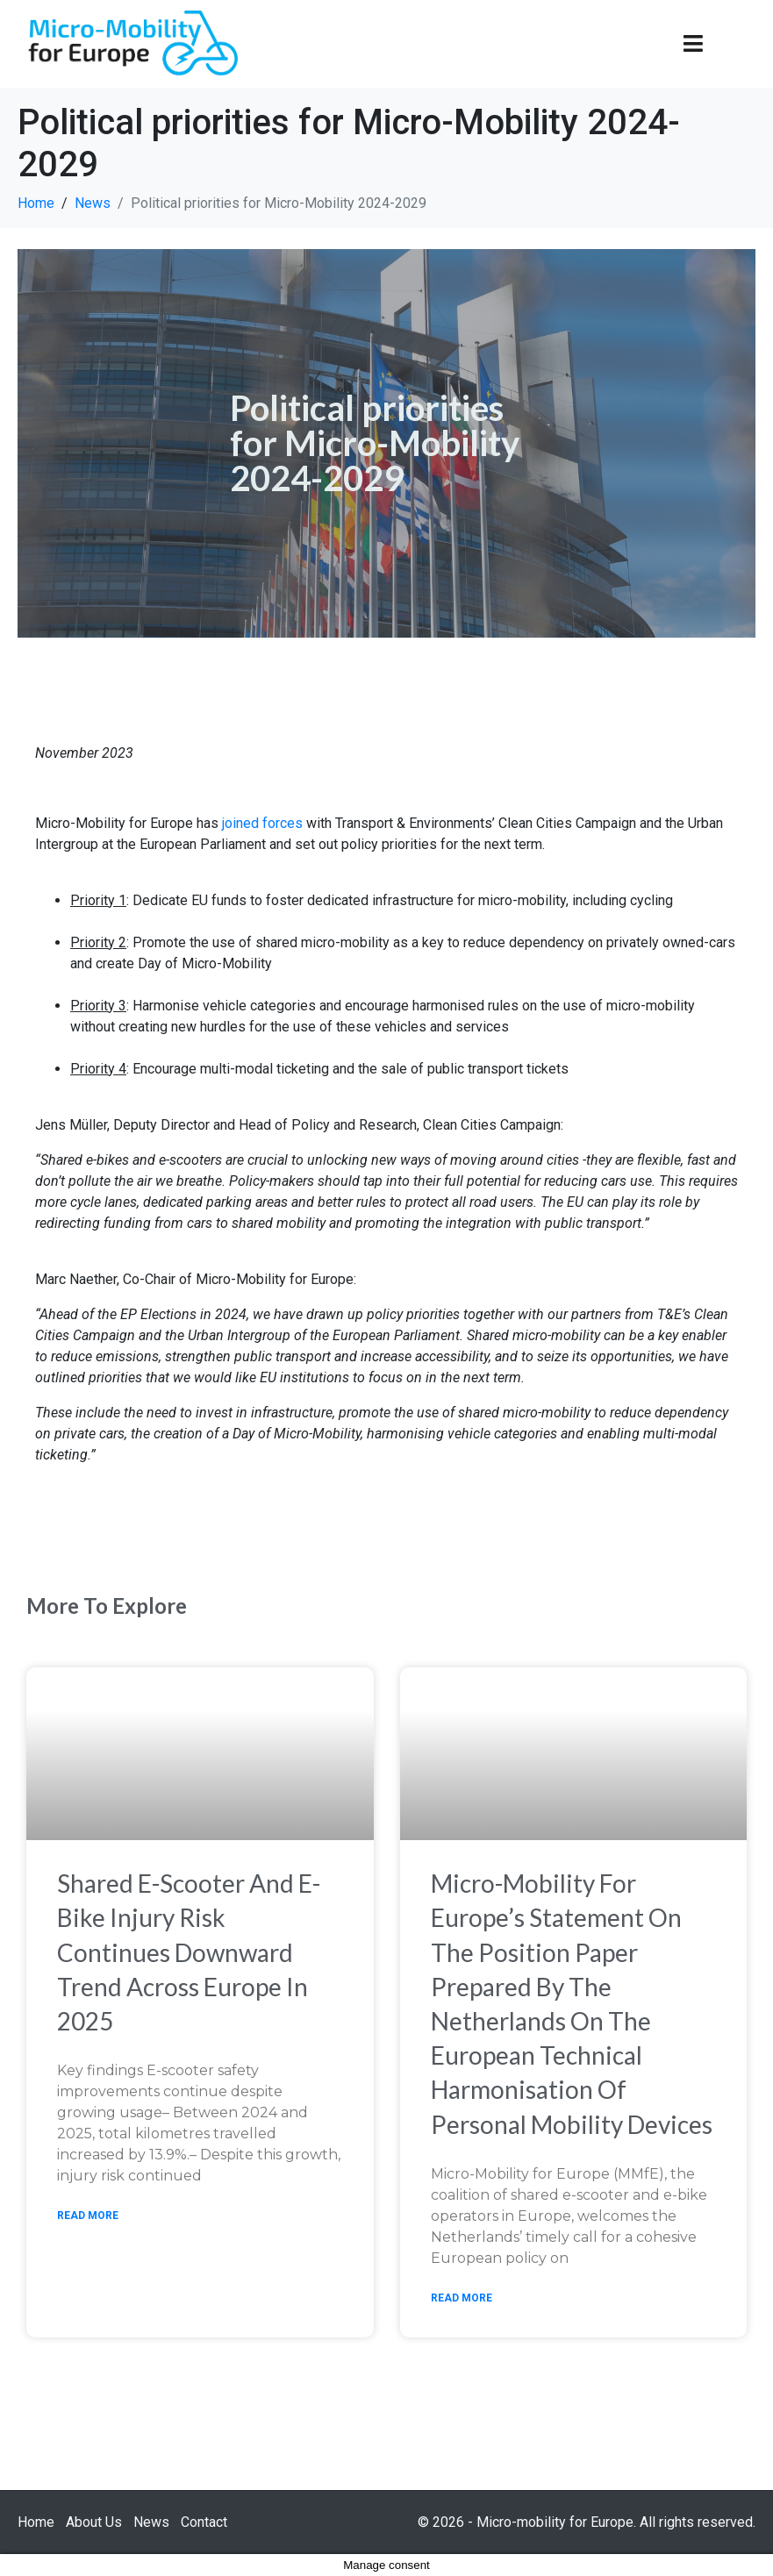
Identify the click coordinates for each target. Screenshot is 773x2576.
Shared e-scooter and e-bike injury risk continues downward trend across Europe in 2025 (188, 1952)
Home (36, 2522)
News (151, 2522)
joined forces (262, 823)
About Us (94, 2522)
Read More (87, 2215)
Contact (204, 2522)
